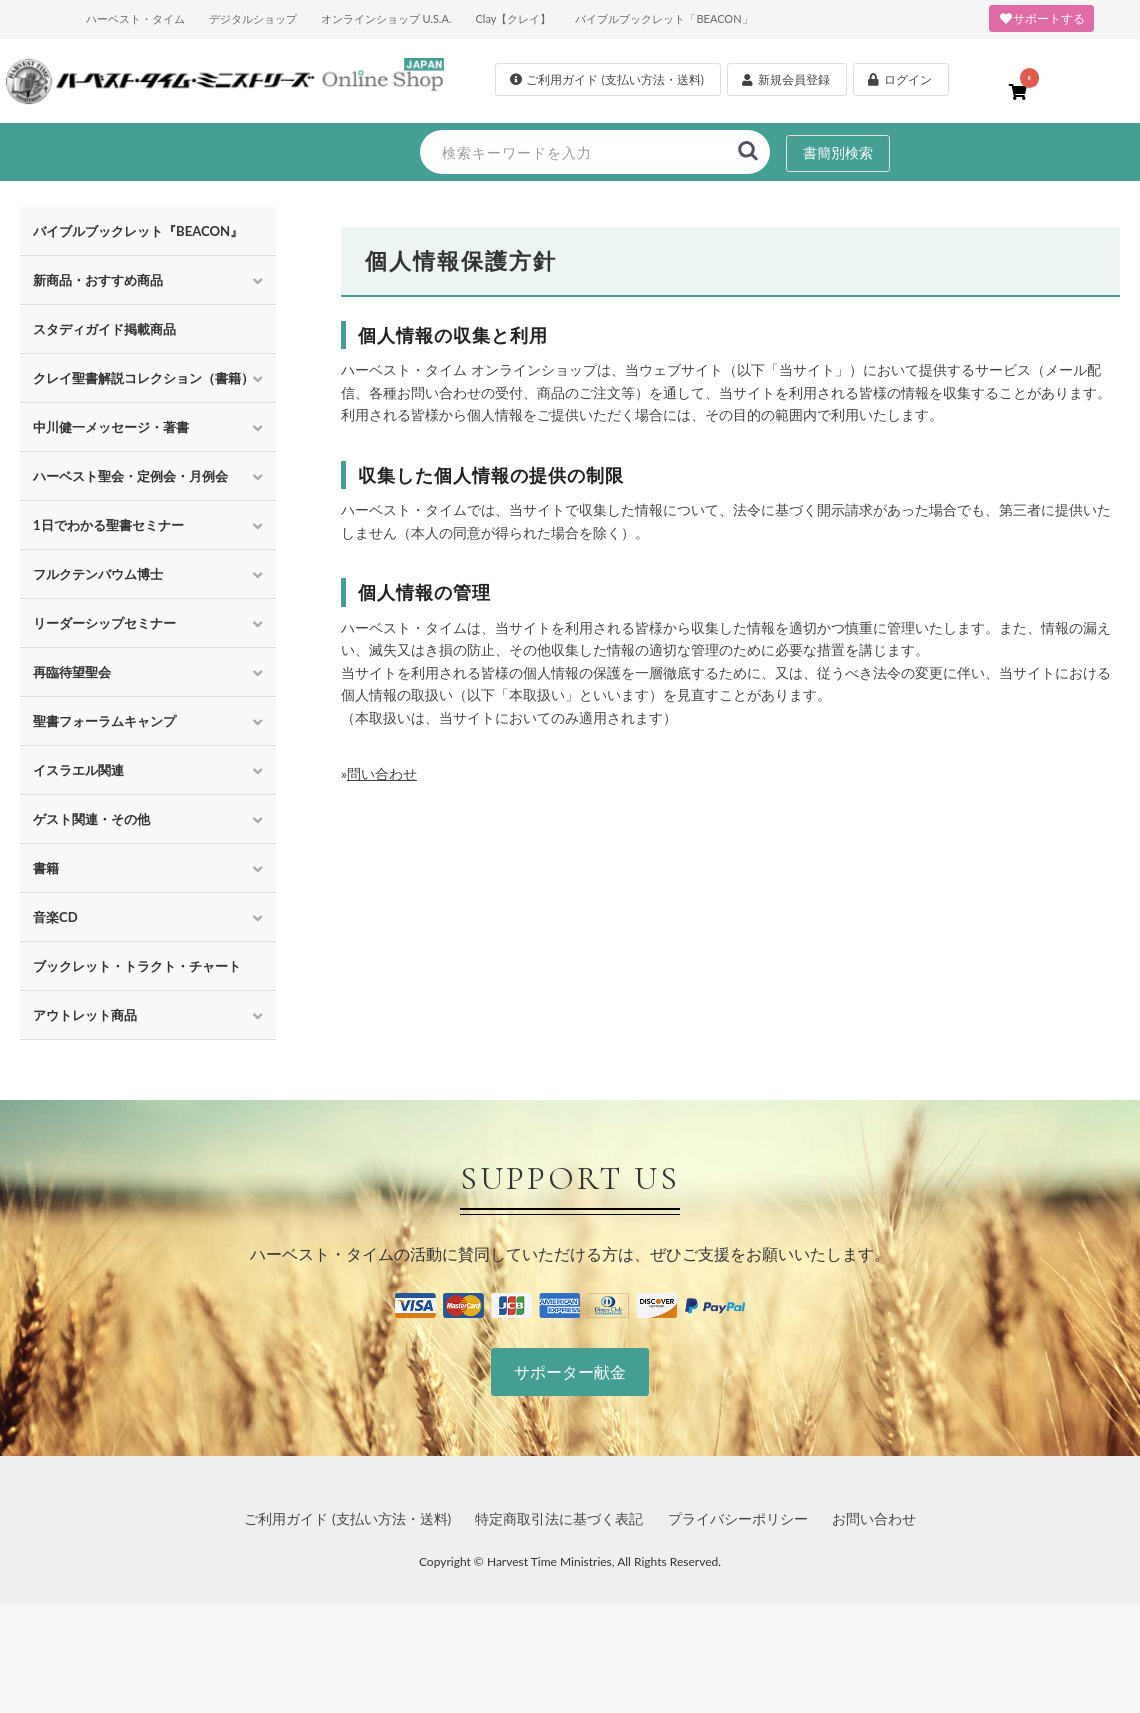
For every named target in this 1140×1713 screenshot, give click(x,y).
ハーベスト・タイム (135, 18)
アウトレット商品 (85, 1015)
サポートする (1041, 18)
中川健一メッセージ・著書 (111, 427)
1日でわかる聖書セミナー (108, 525)
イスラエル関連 (78, 770)
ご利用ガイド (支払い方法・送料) (347, 1518)
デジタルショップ (253, 18)
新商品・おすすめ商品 (98, 280)
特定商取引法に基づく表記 (559, 1518)
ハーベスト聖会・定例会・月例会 (130, 476)
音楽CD (55, 917)
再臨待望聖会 (72, 672)
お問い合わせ (874, 1518)
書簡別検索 (838, 152)
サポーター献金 (570, 1371)
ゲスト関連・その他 (91, 819)
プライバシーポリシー (738, 1518)
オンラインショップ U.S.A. (386, 18)
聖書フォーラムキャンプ (104, 721)
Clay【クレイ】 (513, 18)
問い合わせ (382, 773)
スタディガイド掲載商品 (104, 329)
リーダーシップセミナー (104, 623)
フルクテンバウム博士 (98, 574)
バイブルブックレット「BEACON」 (663, 18)
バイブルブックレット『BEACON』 (138, 231)
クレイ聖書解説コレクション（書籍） (143, 378)
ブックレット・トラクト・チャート (137, 966)
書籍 (46, 868)
